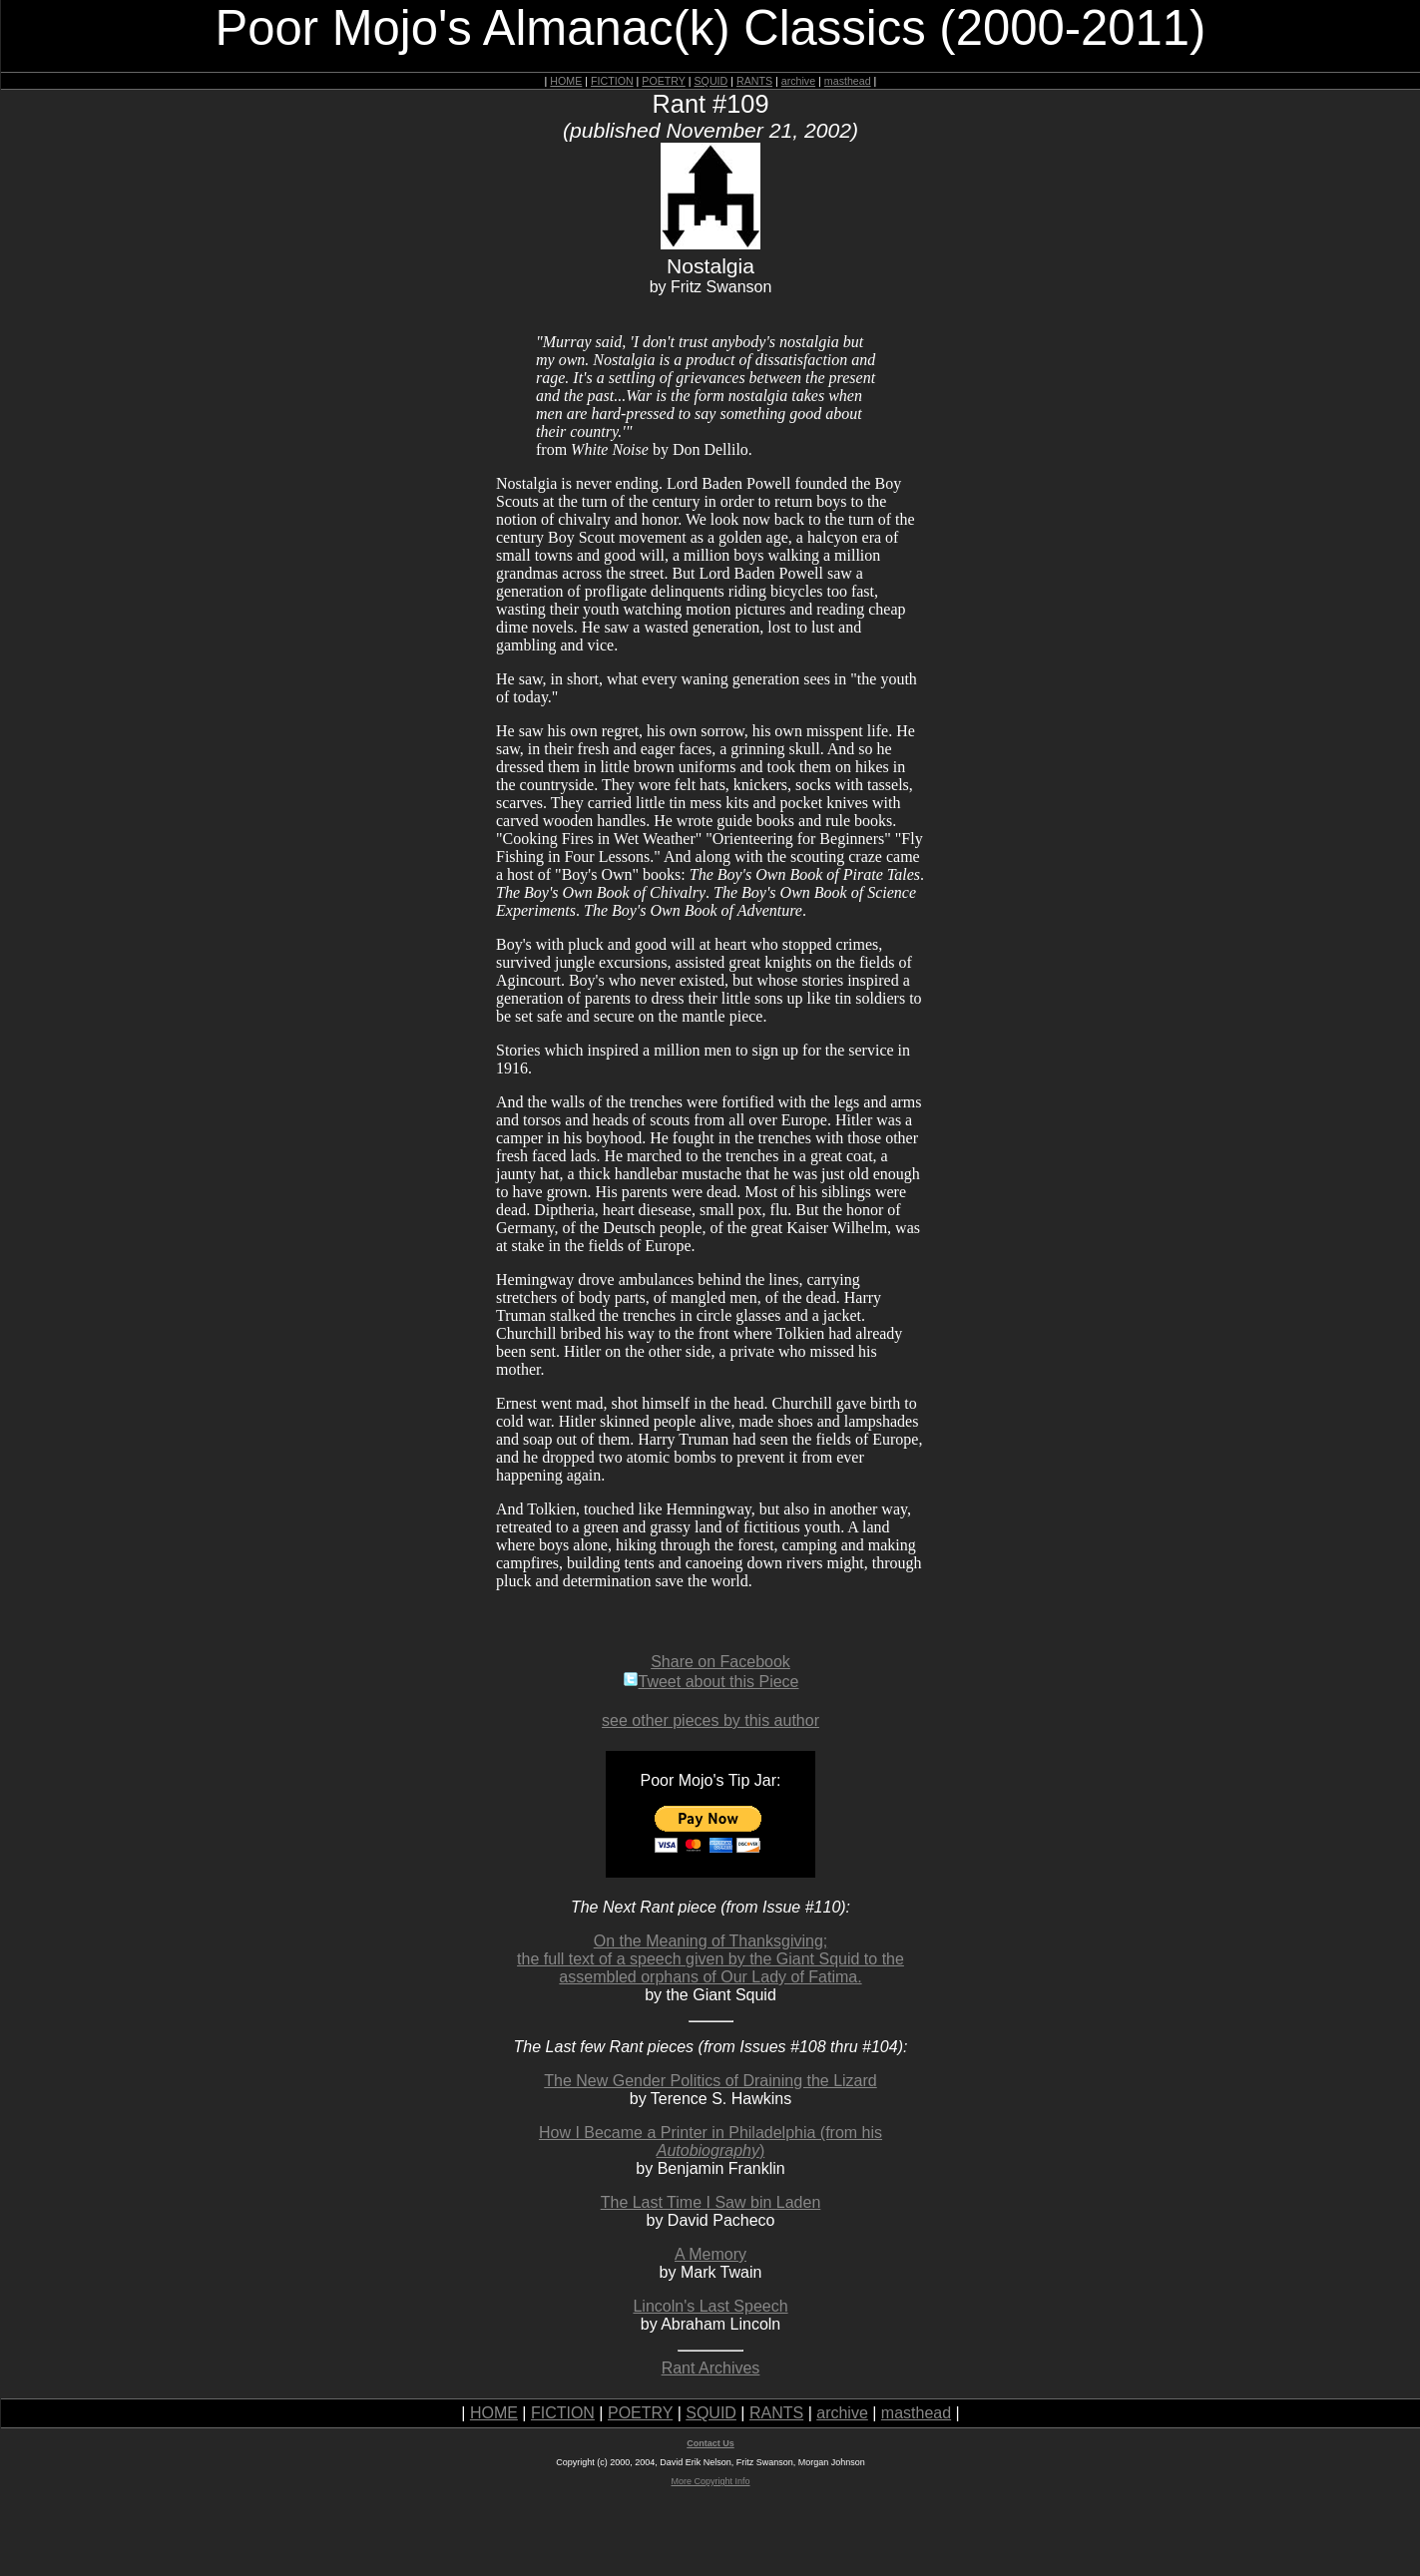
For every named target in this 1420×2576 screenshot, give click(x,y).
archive (798, 81)
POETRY (663, 81)
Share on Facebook (720, 1661)
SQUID (710, 81)
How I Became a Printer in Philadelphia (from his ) (710, 2141)
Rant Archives (711, 2368)
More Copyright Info (710, 2481)
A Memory (710, 2254)
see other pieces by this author (710, 1720)
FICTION (612, 81)
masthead (847, 81)
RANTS (754, 81)
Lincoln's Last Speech (710, 2306)
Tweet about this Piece (711, 1681)
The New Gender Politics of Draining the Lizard (710, 2080)
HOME (566, 81)
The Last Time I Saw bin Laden (711, 2202)
